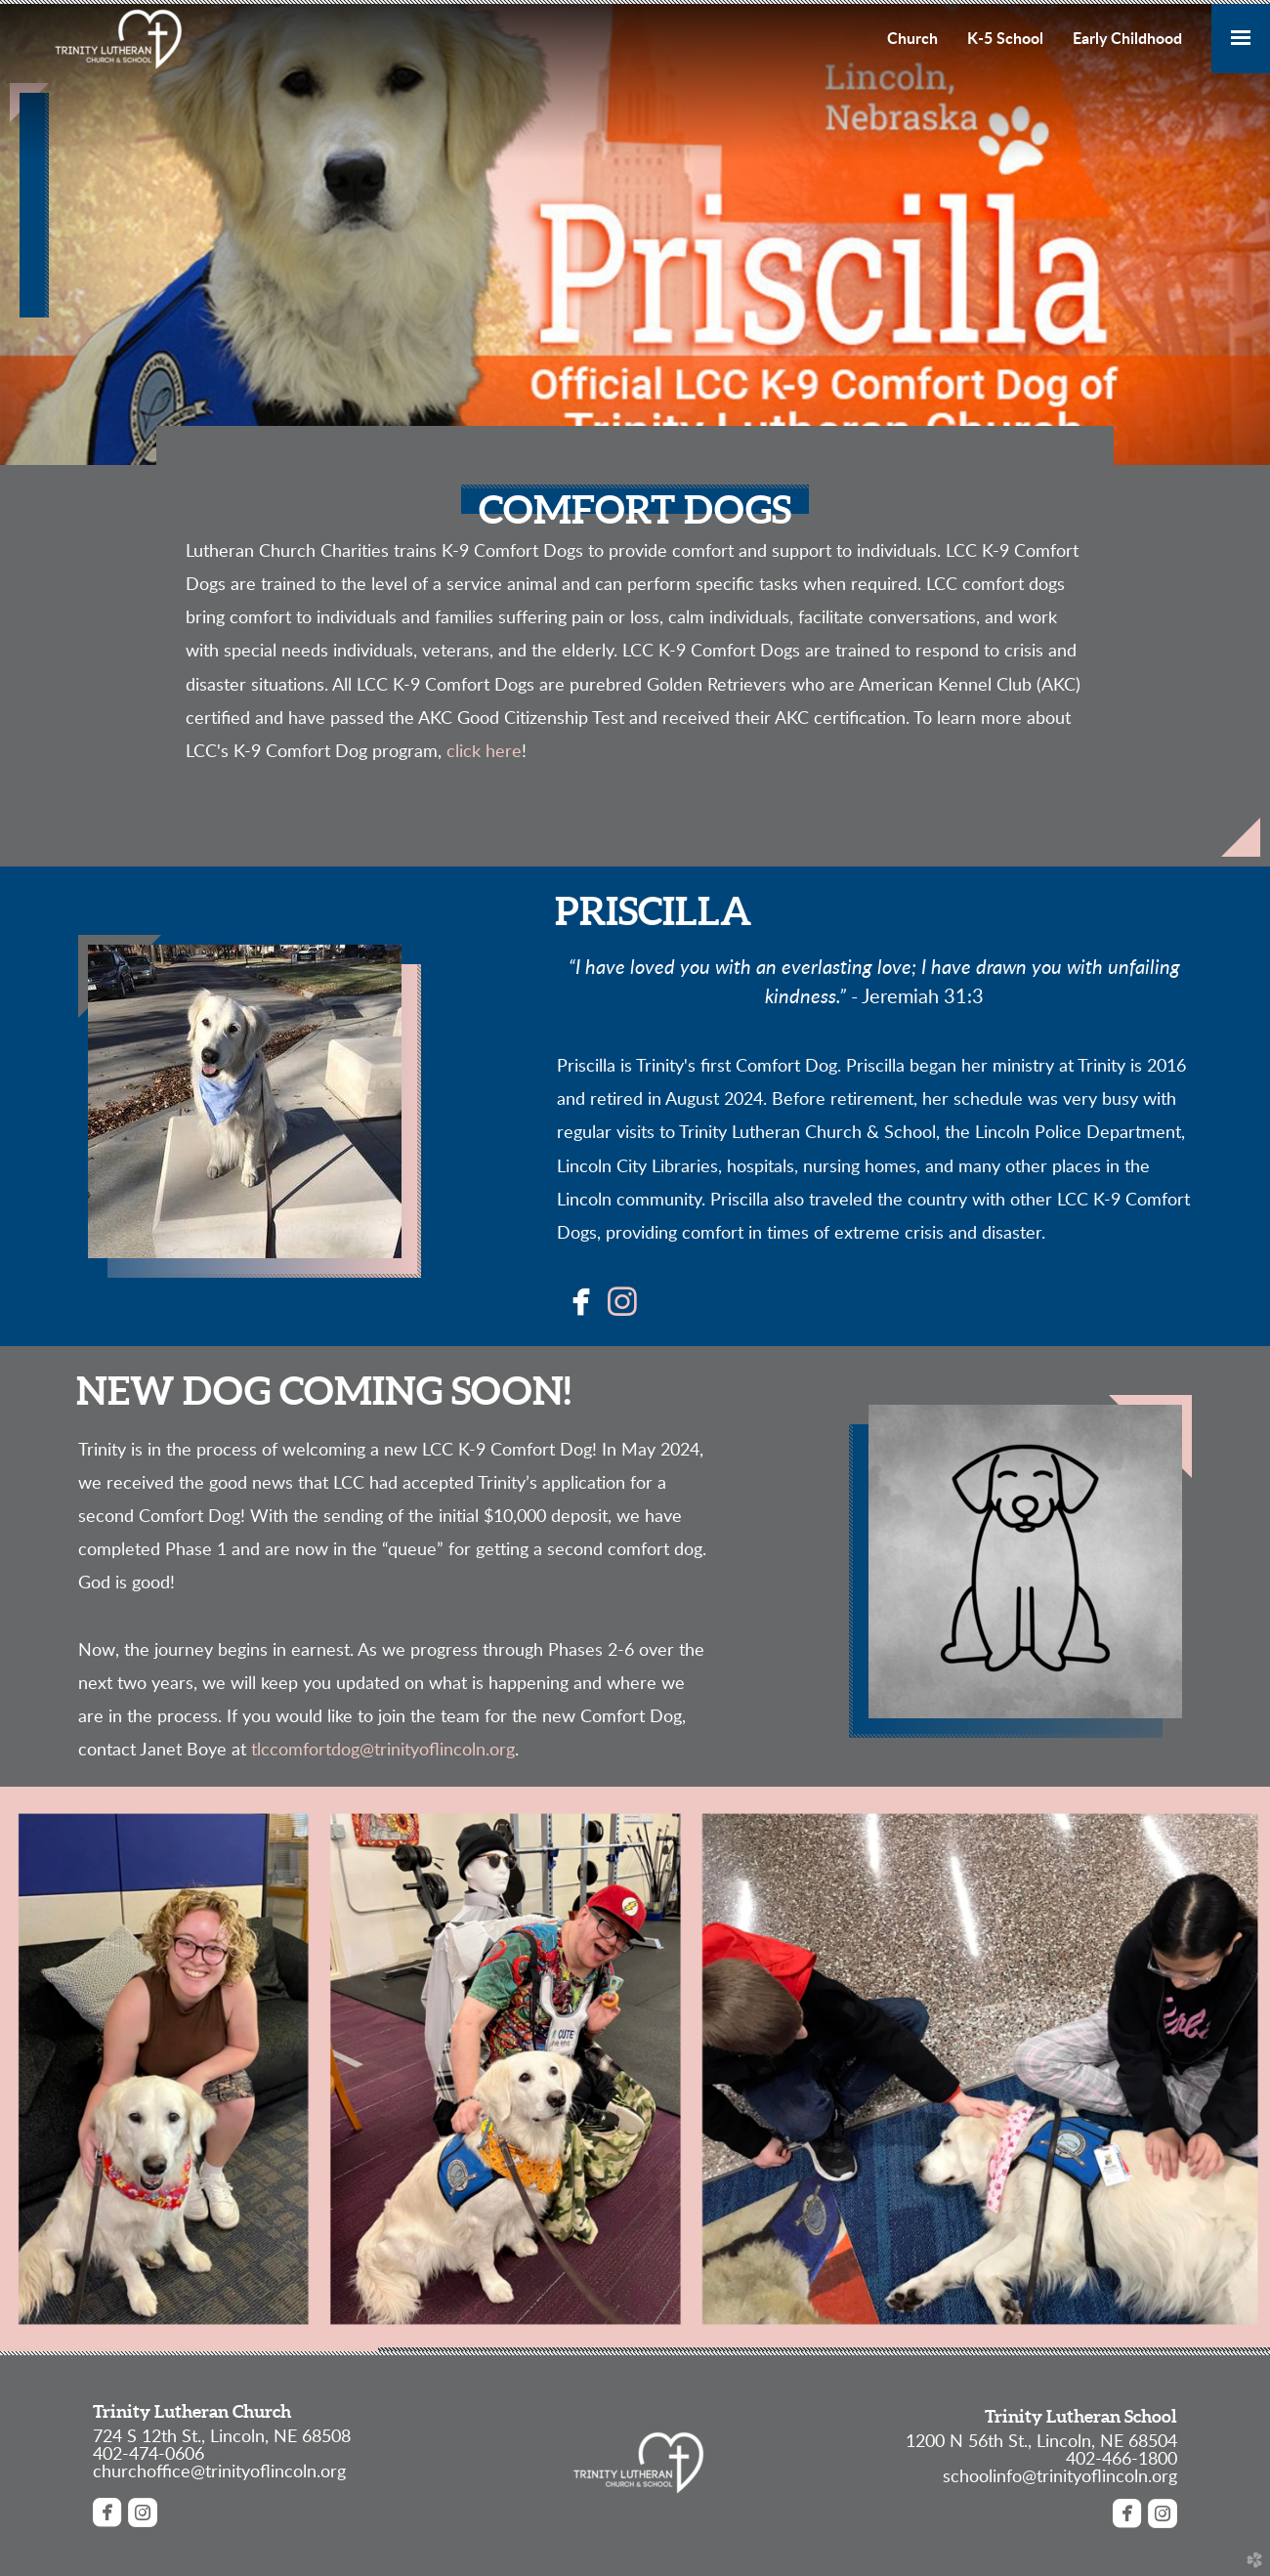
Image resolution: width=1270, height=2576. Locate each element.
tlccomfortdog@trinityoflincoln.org (383, 1750)
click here (484, 752)
